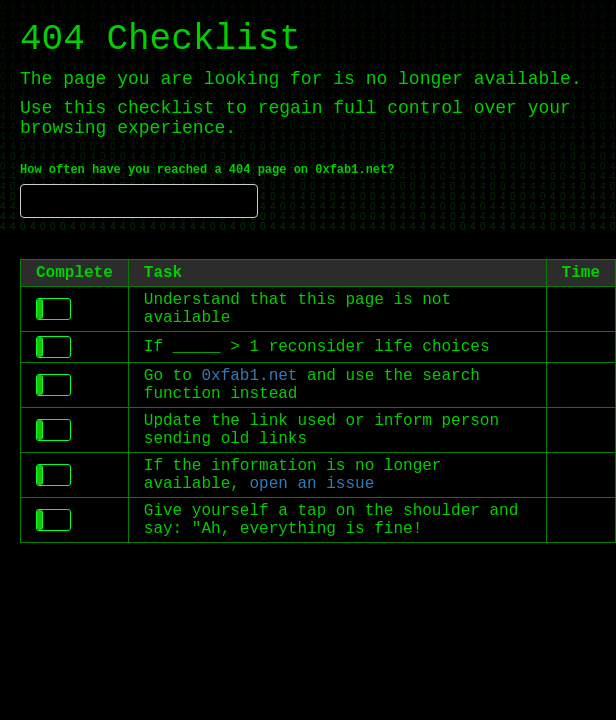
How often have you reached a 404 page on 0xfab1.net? (207, 170)
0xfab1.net (249, 376)
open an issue (311, 484)
